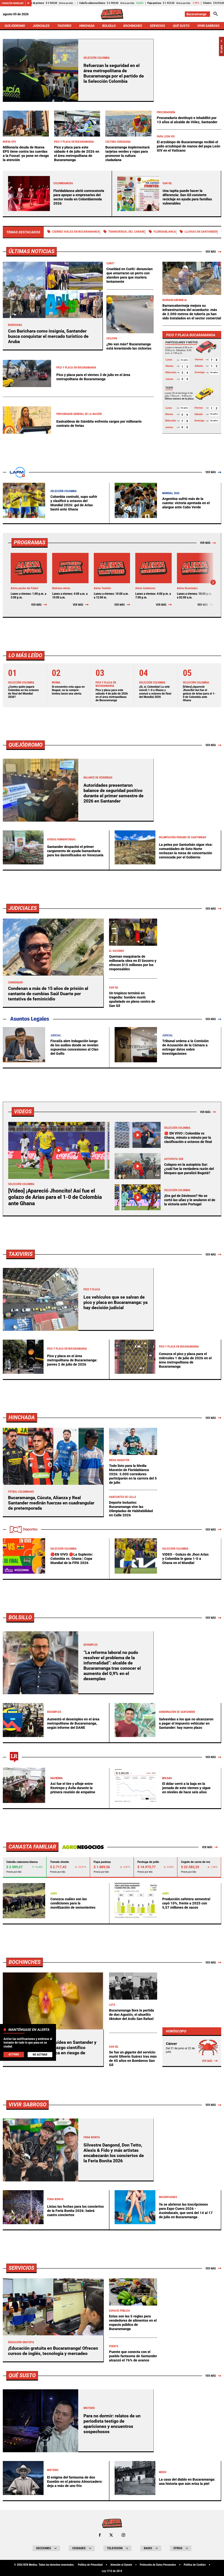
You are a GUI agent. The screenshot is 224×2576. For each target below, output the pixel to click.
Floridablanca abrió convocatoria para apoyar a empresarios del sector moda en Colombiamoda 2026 (78, 197)
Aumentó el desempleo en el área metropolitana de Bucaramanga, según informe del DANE (73, 1723)
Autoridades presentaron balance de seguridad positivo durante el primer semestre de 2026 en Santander (113, 793)
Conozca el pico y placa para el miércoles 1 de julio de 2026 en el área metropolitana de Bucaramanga (185, 1360)
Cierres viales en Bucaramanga (75, 231)
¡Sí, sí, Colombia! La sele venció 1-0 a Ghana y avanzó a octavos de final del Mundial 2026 (155, 692)
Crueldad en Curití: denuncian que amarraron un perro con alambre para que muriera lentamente (129, 275)
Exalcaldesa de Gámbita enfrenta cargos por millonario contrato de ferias (99, 423)
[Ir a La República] (14, 1757)
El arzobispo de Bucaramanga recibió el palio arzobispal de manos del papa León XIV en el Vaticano (188, 146)
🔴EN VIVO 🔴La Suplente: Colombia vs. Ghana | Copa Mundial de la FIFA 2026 (71, 1558)
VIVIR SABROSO (208, 26)
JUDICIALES (41, 26)
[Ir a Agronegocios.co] (82, 1847)
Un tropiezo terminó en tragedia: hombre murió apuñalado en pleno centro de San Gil (132, 999)
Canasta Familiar (12, 3)
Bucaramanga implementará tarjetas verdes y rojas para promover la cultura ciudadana (127, 153)
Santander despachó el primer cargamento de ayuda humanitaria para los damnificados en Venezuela (75, 851)
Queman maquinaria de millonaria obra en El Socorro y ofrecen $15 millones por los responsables (132, 962)
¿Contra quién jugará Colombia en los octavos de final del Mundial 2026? (23, 692)
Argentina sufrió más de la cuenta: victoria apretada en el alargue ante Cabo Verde (186, 503)
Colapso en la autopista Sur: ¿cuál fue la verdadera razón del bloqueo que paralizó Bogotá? (189, 1168)
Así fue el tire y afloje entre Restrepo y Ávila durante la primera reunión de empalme (72, 1788)
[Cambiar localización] (197, 14)
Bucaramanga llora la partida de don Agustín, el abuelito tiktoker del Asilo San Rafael (131, 2014)
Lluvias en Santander (201, 231)
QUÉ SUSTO (181, 26)
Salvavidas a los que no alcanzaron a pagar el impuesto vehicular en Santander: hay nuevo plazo (186, 1723)
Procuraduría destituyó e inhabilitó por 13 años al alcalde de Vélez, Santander (187, 120)
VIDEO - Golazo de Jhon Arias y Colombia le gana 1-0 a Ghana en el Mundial (185, 1558)
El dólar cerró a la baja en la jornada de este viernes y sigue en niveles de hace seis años (186, 1788)
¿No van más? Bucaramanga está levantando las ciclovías (128, 346)
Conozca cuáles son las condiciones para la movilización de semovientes (72, 1903)
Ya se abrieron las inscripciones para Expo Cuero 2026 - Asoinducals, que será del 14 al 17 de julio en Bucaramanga (186, 2210)
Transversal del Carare (126, 231)
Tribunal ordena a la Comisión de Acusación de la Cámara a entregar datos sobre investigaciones (185, 1047)
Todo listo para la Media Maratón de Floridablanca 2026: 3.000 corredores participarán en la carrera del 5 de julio (133, 1474)
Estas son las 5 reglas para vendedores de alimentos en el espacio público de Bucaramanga (133, 2322)
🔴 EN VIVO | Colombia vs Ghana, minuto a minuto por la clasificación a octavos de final (188, 1137)
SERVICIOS (157, 26)
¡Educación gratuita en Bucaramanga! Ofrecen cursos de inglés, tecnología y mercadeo (53, 2351)
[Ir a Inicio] (112, 14)
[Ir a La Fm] (17, 472)
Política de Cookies (195, 2564)
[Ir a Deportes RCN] (23, 1529)
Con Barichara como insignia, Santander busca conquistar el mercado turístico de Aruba (48, 336)
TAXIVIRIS (64, 26)
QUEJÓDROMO (15, 26)
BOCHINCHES (132, 26)
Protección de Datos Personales (158, 2564)
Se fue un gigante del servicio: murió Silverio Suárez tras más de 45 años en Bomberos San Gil (133, 2058)
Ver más (213, 251)
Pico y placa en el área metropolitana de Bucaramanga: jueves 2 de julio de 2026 (72, 1360)
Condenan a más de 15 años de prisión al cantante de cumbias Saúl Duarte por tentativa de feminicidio (48, 993)
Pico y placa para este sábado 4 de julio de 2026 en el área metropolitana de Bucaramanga (76, 153)
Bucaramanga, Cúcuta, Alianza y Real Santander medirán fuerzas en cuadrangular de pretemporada (51, 1503)
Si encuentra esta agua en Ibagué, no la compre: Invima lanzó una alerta (68, 690)
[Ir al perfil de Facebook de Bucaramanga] (100, 2535)
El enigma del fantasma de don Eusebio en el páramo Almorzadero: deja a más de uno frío (75, 2481)
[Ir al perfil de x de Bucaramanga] (111, 2535)
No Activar (40, 2054)
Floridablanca (165, 231)
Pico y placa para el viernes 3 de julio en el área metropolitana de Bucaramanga (93, 377)
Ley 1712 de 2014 (112, 2571)
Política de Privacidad (90, 2564)
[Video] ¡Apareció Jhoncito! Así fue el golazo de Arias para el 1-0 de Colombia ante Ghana (199, 693)
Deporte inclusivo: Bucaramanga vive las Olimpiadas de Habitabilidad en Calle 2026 (131, 1508)
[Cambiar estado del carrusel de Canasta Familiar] (28, 3)
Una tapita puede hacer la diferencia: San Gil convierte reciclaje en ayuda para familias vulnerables (187, 197)
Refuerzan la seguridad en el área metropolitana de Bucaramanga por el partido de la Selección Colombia (113, 73)
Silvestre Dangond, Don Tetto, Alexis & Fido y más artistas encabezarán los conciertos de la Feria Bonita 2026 (113, 2152)
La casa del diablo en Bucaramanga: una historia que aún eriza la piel (187, 2481)
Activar (14, 2054)
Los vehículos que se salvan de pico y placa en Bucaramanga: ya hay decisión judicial (115, 1302)
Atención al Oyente (121, 2564)
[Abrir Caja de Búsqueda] (216, 14)
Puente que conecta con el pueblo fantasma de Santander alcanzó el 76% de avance (133, 2356)
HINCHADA (86, 26)
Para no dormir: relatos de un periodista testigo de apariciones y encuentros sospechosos (112, 2423)
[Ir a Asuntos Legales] (29, 1019)
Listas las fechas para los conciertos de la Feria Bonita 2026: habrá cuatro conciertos (75, 2210)
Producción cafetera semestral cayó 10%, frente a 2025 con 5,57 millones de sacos (186, 1903)
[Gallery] (112, 579)
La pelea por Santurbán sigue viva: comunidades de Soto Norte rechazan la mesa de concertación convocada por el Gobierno (186, 850)
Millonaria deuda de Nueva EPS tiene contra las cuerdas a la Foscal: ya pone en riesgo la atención (26, 153)
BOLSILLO (109, 26)
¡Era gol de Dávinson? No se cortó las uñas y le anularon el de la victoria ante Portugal (189, 1200)
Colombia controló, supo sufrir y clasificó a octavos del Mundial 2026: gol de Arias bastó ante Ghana (73, 503)
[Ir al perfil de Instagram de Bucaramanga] (123, 2535)
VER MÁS (39, 604)
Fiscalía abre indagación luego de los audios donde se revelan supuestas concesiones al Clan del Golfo (74, 1047)
